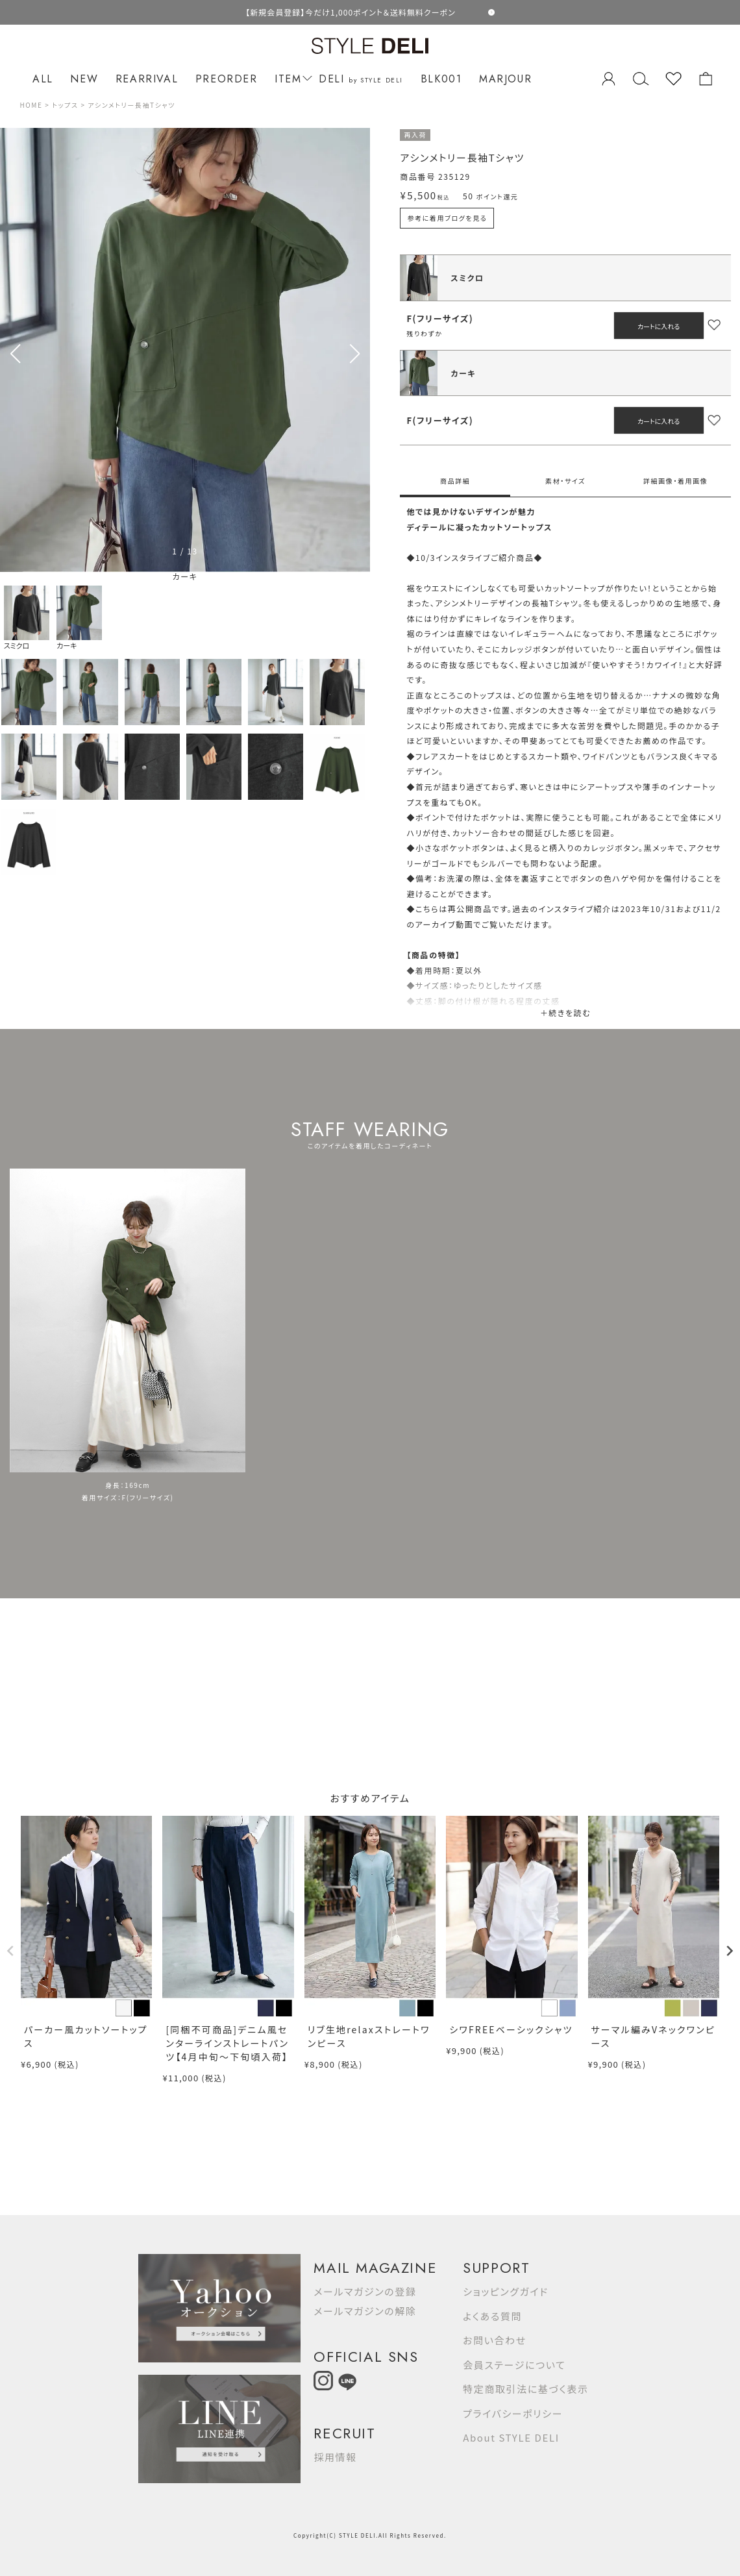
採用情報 (335, 2457)
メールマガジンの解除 (365, 2311)
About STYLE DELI (511, 2437)
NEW (84, 78)
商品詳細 (455, 481)
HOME (30, 105)
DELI (361, 78)
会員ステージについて (514, 2365)
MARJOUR (505, 78)
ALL (42, 78)
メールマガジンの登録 (365, 2291)
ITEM (291, 78)
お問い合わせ (494, 2340)
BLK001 (441, 78)
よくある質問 (492, 2316)
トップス (65, 105)
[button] (355, 354)
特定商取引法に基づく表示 (525, 2389)
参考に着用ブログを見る (447, 218)
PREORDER (226, 78)
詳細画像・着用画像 (675, 481)
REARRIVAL (147, 78)
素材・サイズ (565, 481)
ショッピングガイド (506, 2291)
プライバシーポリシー (513, 2413)
